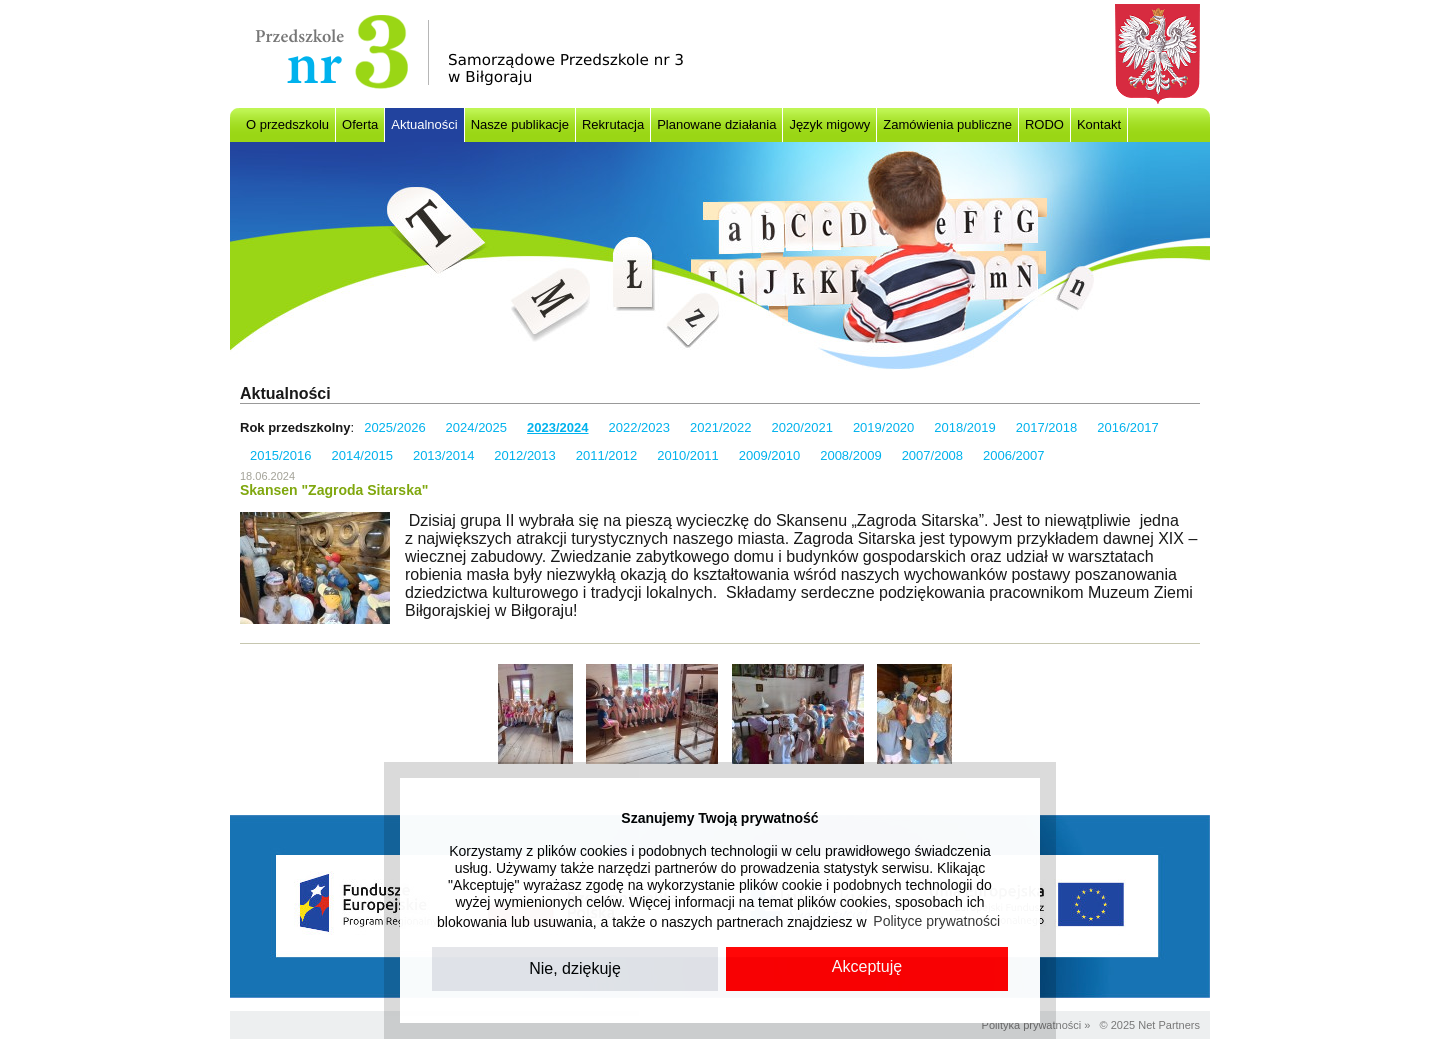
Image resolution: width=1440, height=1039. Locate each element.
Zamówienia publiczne (947, 124)
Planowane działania (716, 124)
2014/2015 (361, 455)
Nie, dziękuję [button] (575, 968)
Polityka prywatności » (1036, 1025)
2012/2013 (524, 455)
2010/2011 (687, 455)
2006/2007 (1013, 455)
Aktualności (424, 124)
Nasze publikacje (520, 124)
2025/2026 (394, 427)
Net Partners (1169, 1025)
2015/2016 (280, 455)
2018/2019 (964, 427)
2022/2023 (639, 427)
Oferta (360, 124)
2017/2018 (1046, 427)
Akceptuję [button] (867, 966)
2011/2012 (606, 455)
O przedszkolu (287, 124)
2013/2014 (443, 455)
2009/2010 (769, 455)
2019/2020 (883, 427)
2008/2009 (850, 455)
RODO (1044, 124)
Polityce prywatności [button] (936, 921)
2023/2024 (557, 427)
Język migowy (829, 124)
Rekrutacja (613, 124)
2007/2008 (932, 455)
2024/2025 (476, 427)
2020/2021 (801, 427)
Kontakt (1099, 124)
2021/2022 (720, 427)
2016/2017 (1127, 427)
